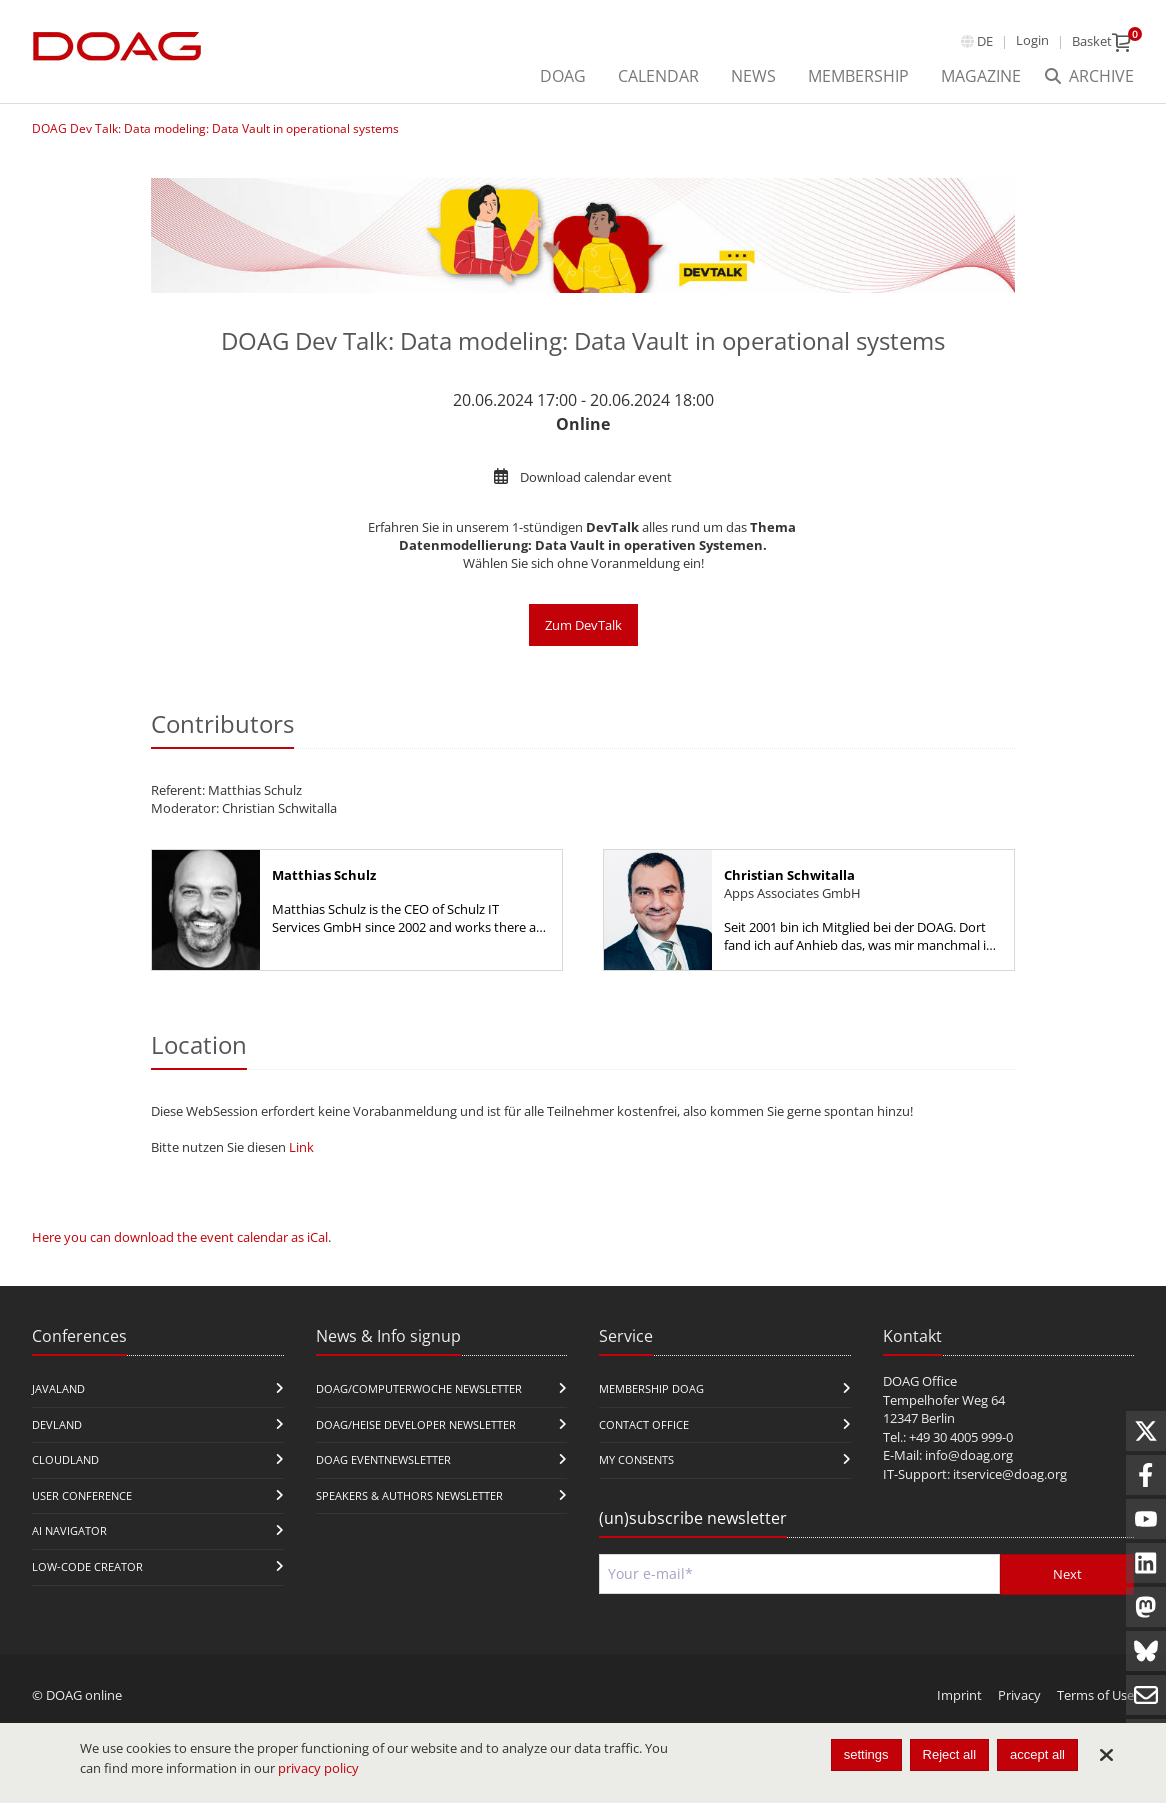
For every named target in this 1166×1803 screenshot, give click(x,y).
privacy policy (318, 1768)
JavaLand (58, 1388)
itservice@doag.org (1010, 1474)
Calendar (658, 76)
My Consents (636, 1459)
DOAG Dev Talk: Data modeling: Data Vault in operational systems (215, 128)
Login (1032, 40)
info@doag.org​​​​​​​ (969, 1455)
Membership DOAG (651, 1388)
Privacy (1019, 1695)
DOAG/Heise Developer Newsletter (416, 1424)
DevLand (57, 1424)
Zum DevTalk (583, 625)
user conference (82, 1495)
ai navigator (69, 1530)
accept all (1037, 1754)
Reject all (949, 1754)
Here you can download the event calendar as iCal (180, 1237)
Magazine (981, 76)
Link (301, 1147)
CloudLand (65, 1459)
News (753, 76)
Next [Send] (1067, 1574)
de (985, 41)
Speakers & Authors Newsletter (409, 1495)
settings (866, 1754)
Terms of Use (1095, 1695)
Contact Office (644, 1424)
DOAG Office (920, 1381)
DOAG (563, 76)
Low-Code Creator (87, 1566)
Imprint (959, 1695)
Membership (858, 76)
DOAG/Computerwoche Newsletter (419, 1388)
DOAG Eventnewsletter (383, 1459)
